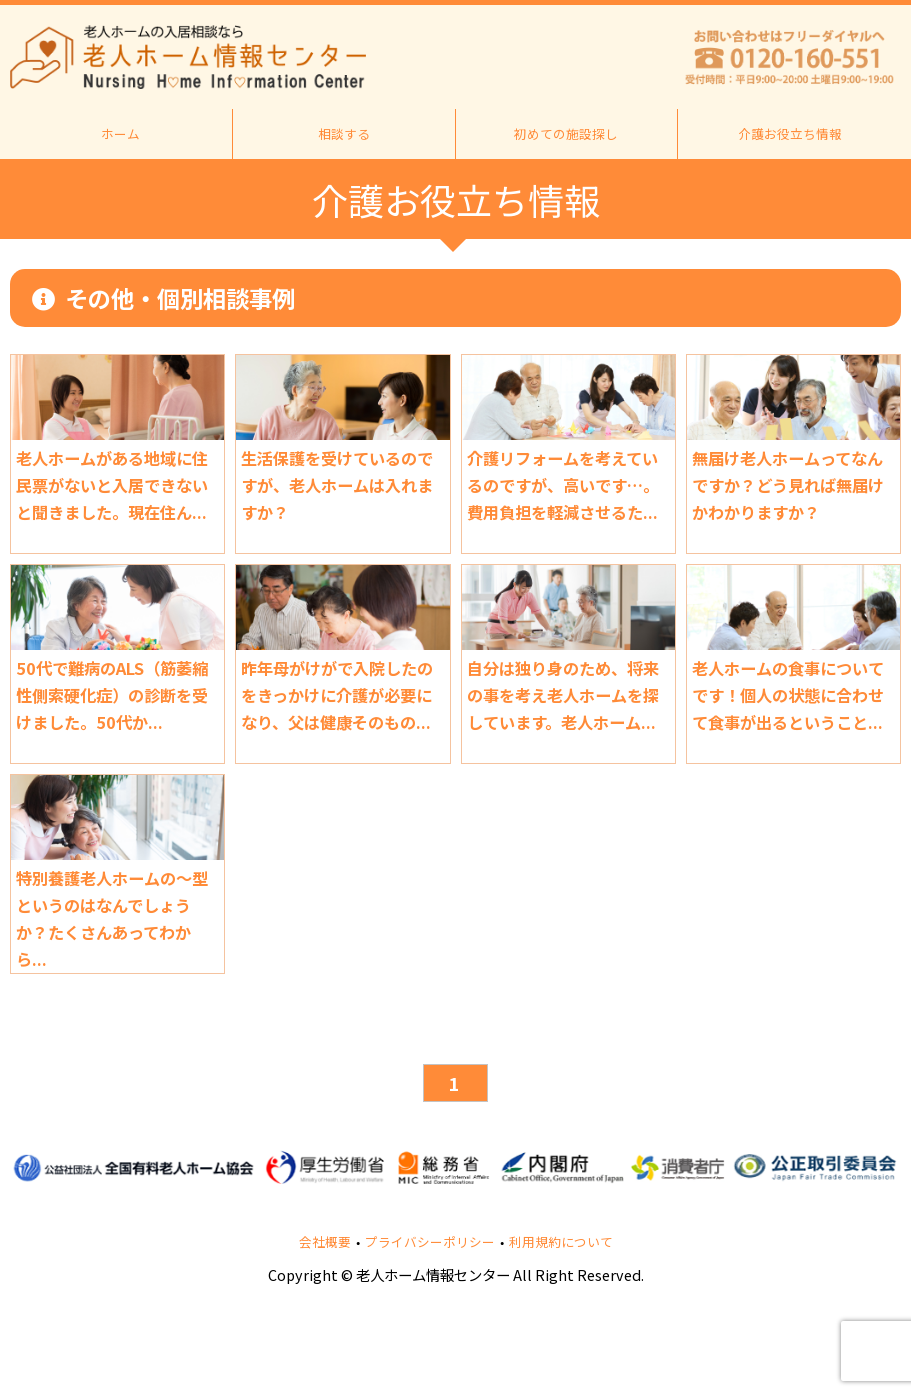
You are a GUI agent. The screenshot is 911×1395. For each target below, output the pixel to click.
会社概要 (325, 1242)
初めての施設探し (566, 133)
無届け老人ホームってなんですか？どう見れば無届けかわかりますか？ (788, 485)
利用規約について (561, 1242)
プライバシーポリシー (430, 1242)
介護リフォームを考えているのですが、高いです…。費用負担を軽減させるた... (563, 485)
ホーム (120, 133)
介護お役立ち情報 (790, 133)
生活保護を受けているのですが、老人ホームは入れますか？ (337, 485)
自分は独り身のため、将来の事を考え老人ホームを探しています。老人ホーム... (563, 695)
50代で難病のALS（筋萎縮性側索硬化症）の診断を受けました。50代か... (112, 695)
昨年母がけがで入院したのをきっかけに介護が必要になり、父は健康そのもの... (337, 695)
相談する (344, 133)
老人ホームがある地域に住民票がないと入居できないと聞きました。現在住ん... (112, 485)
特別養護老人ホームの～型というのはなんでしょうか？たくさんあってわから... (112, 918)
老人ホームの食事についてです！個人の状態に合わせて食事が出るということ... (788, 695)
